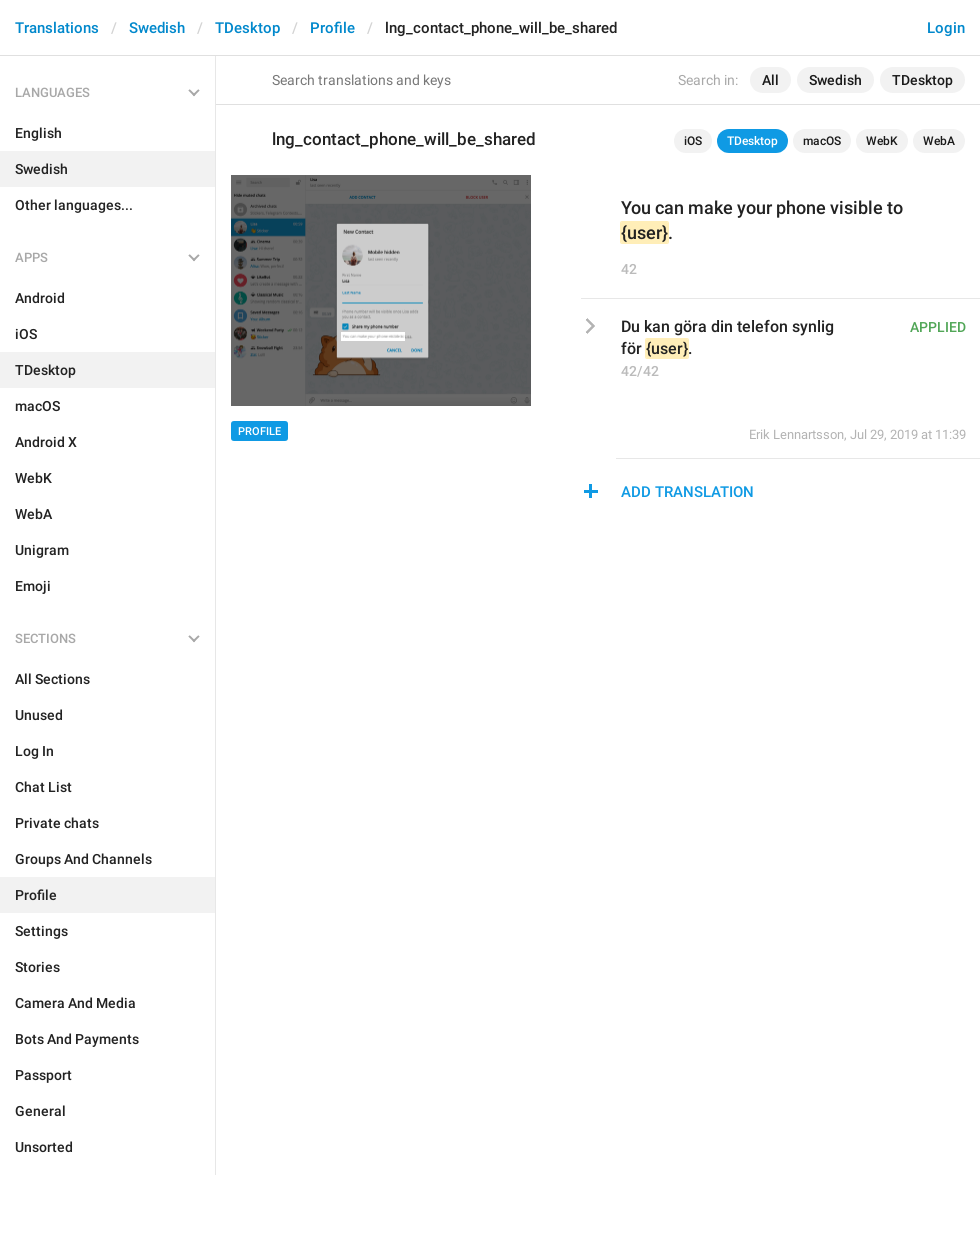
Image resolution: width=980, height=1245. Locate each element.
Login (946, 28)
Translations (57, 28)
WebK (882, 141)
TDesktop (247, 28)
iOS (693, 141)
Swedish (157, 28)
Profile (332, 28)
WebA (939, 141)
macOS (822, 141)
